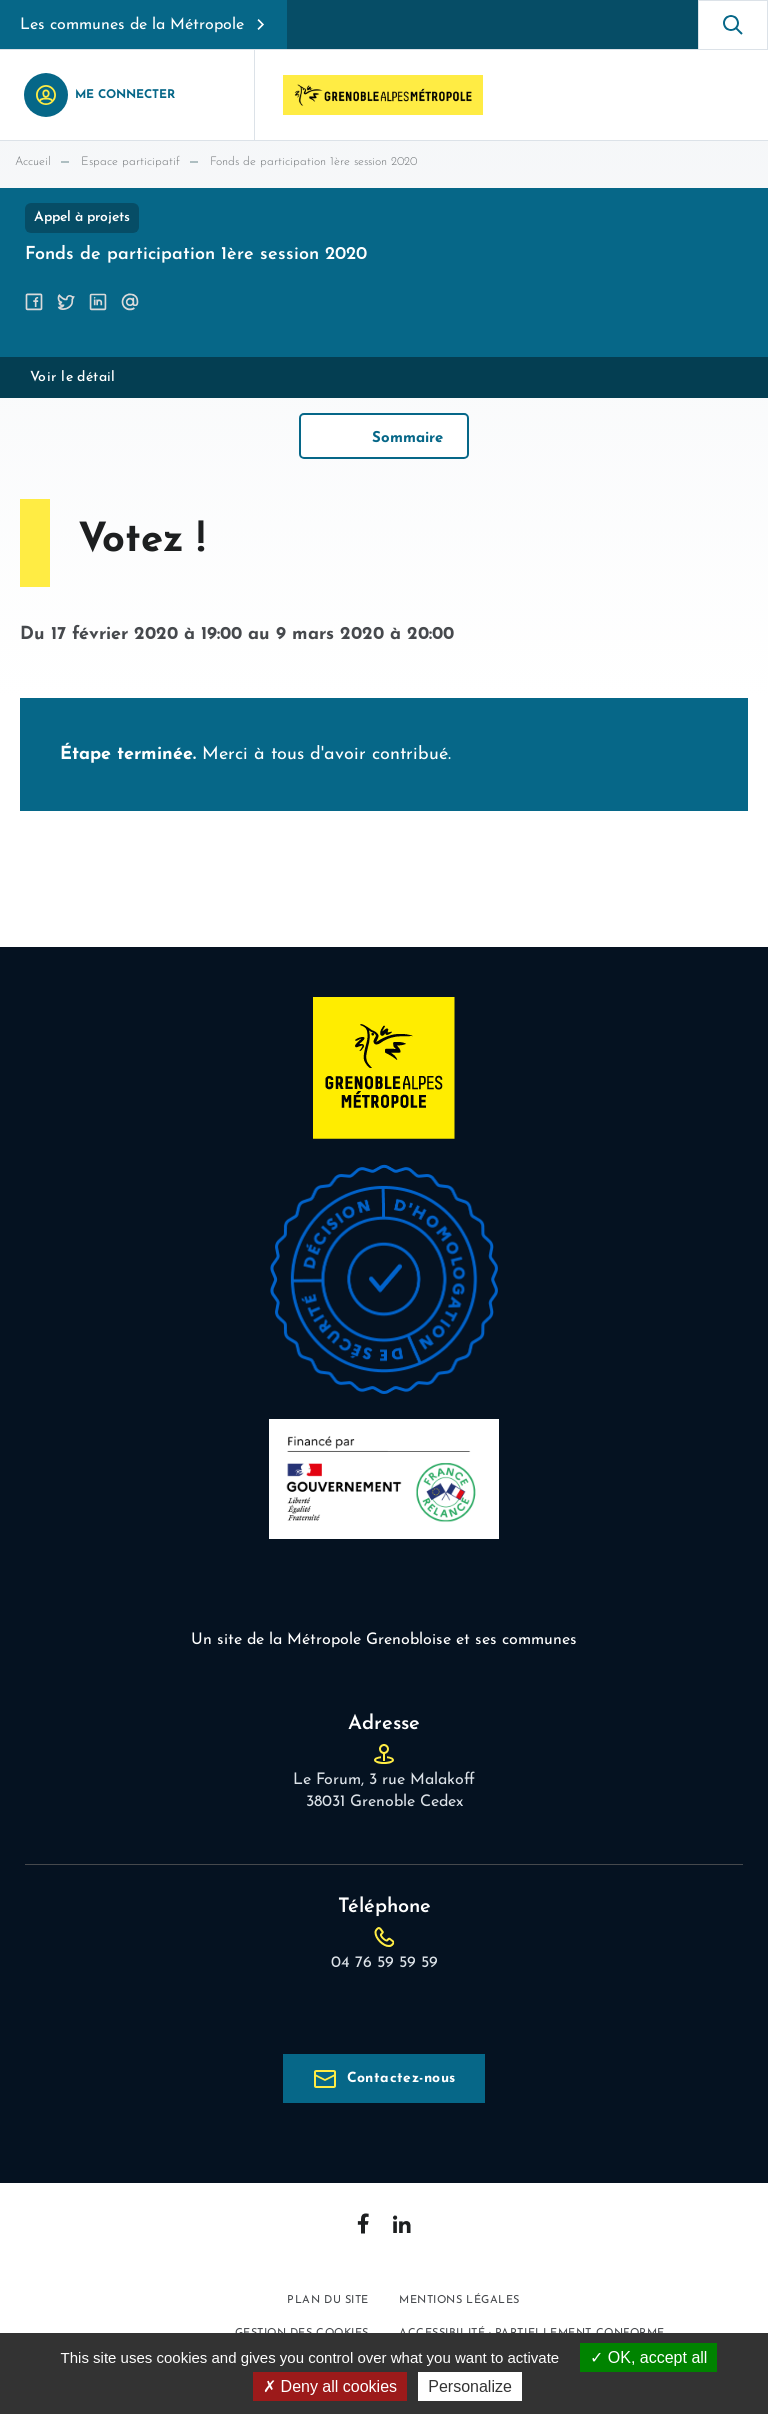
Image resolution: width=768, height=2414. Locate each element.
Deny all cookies (330, 2386)
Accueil (33, 162)
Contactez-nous (401, 2078)
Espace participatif (130, 162)
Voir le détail (73, 377)
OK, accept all (648, 2357)
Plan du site (328, 2300)
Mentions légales (459, 2300)
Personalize (470, 2386)
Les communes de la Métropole (132, 25)
